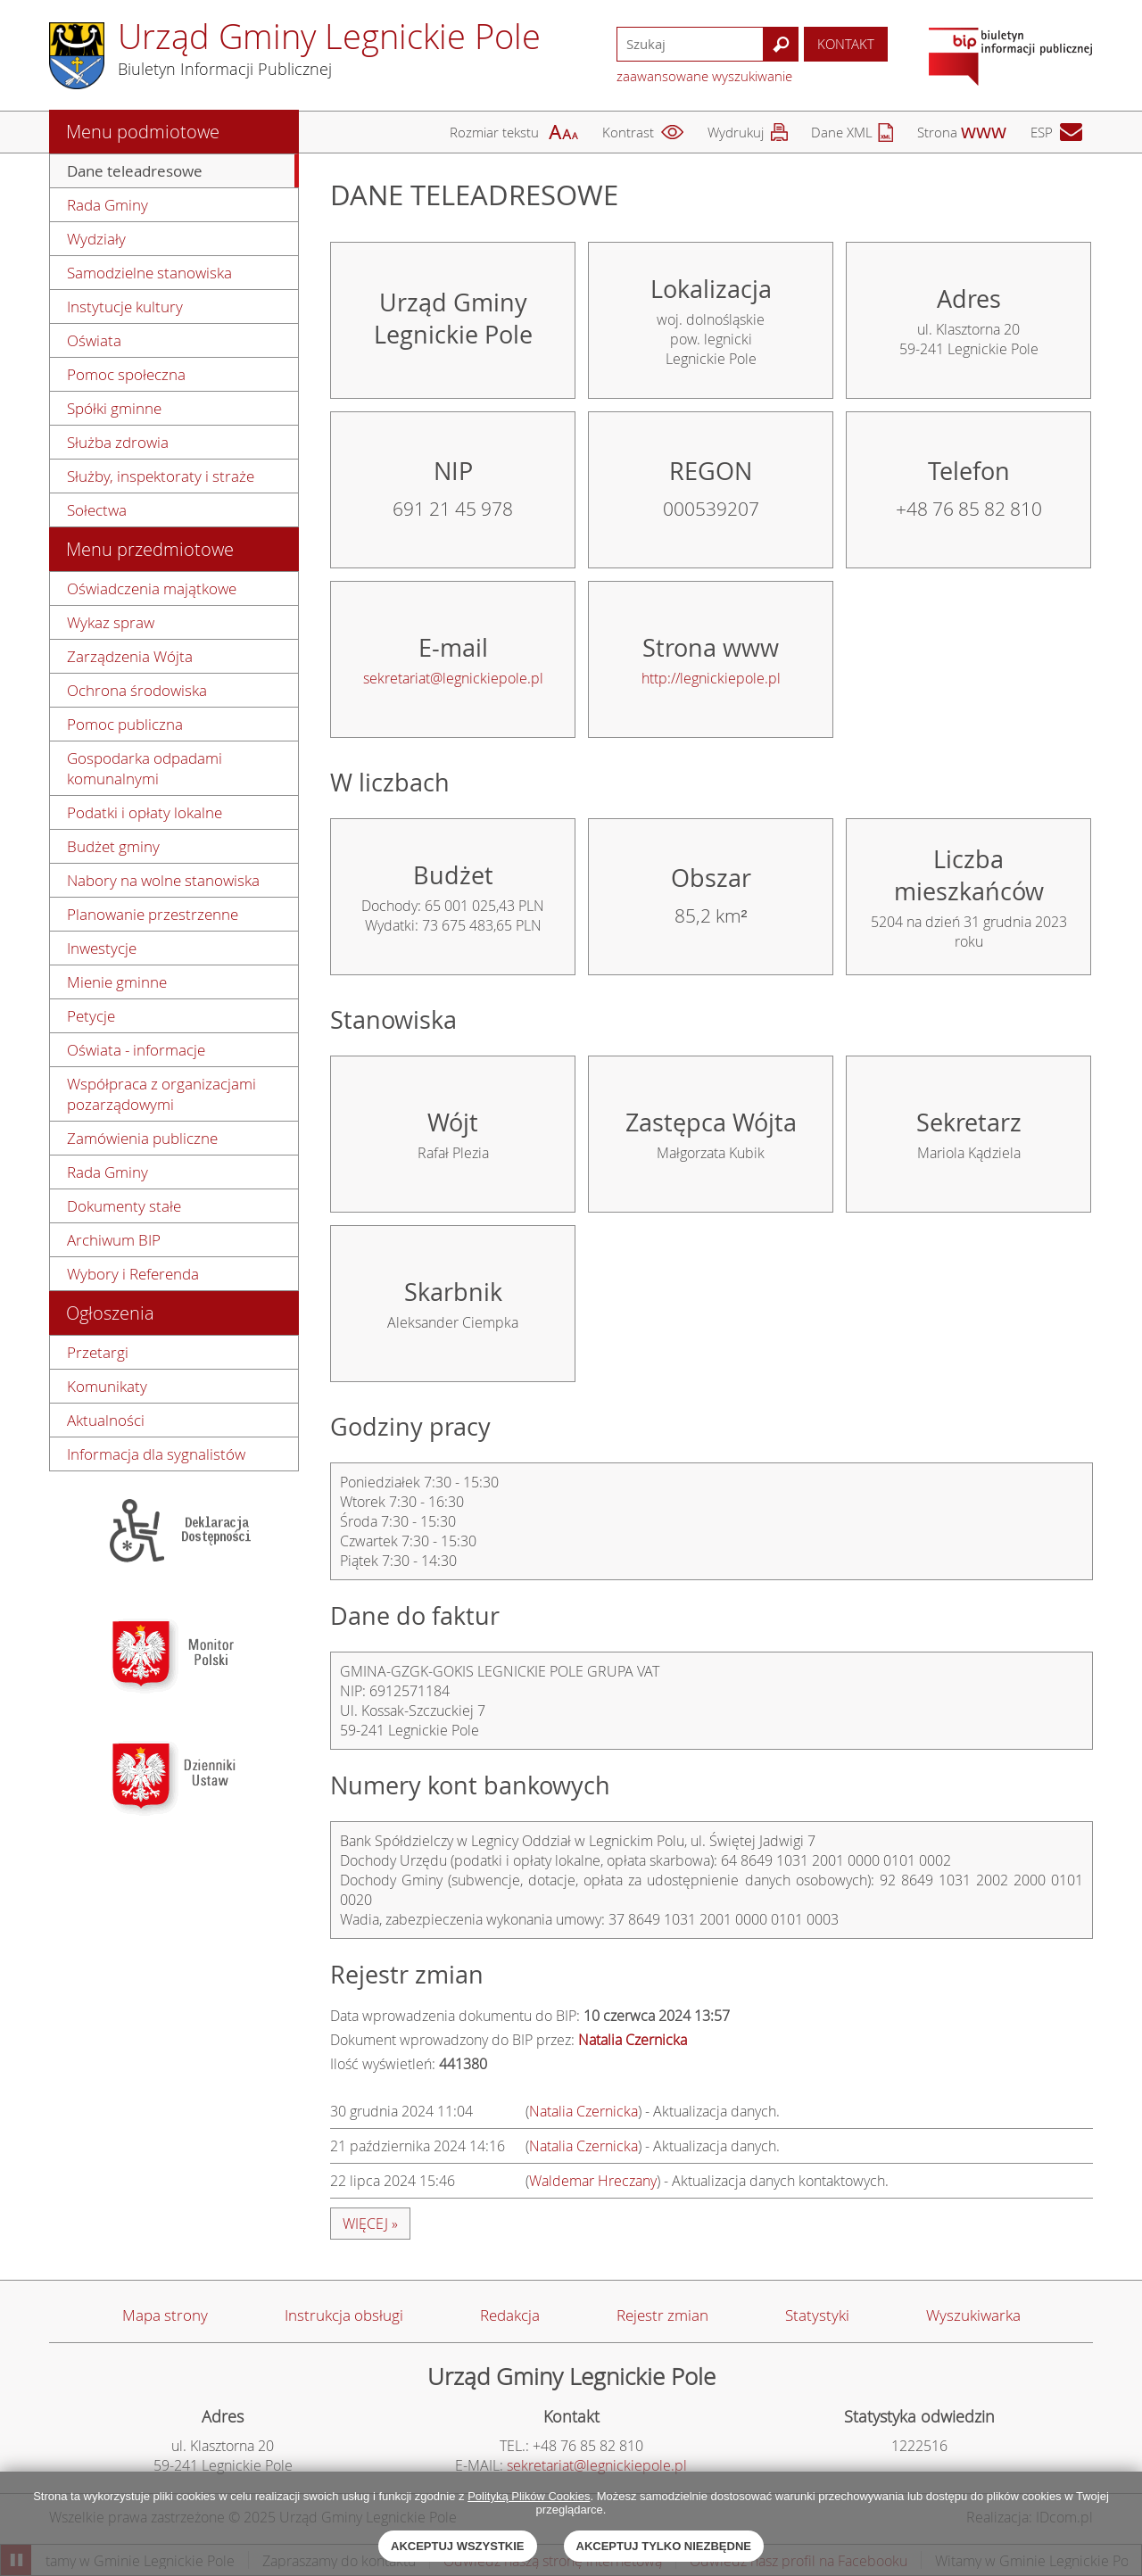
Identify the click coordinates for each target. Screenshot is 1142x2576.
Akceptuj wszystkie (458, 2546)
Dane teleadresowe (135, 171)
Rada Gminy (107, 205)
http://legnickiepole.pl (711, 678)
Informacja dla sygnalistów (156, 1454)
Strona (937, 132)
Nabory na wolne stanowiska (163, 880)
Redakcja (510, 2315)
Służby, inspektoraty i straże (160, 476)
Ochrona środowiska (137, 690)
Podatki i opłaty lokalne (144, 812)
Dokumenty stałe (124, 1206)
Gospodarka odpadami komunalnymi (144, 768)
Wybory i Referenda (133, 1273)
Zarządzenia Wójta (130, 656)
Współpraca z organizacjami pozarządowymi (161, 1093)
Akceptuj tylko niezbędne (663, 2546)
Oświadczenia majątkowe (151, 588)
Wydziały (96, 238)
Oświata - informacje (136, 1050)
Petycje (91, 1016)
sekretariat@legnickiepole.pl (453, 678)
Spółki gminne (114, 408)
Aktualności (106, 1420)
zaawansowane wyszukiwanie (704, 76)
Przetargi (97, 1352)
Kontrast (628, 132)
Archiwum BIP (114, 1240)
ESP (1041, 132)
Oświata (94, 340)
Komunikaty (107, 1386)
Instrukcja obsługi (344, 2315)
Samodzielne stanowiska (149, 272)
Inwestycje (102, 948)
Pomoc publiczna (125, 724)
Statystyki (817, 2315)
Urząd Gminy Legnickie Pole (329, 36)
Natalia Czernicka (583, 2111)
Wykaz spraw (110, 622)
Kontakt (845, 44)
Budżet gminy (113, 846)
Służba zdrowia (118, 442)
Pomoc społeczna (126, 374)
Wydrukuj (736, 132)
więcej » (370, 2223)
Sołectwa (97, 510)
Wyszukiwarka (973, 2315)
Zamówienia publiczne (142, 1138)
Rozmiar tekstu (494, 132)
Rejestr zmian (662, 2315)
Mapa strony (165, 2315)
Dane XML (842, 132)
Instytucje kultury (125, 306)
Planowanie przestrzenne (152, 914)
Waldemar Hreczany (593, 2181)
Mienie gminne (117, 982)
